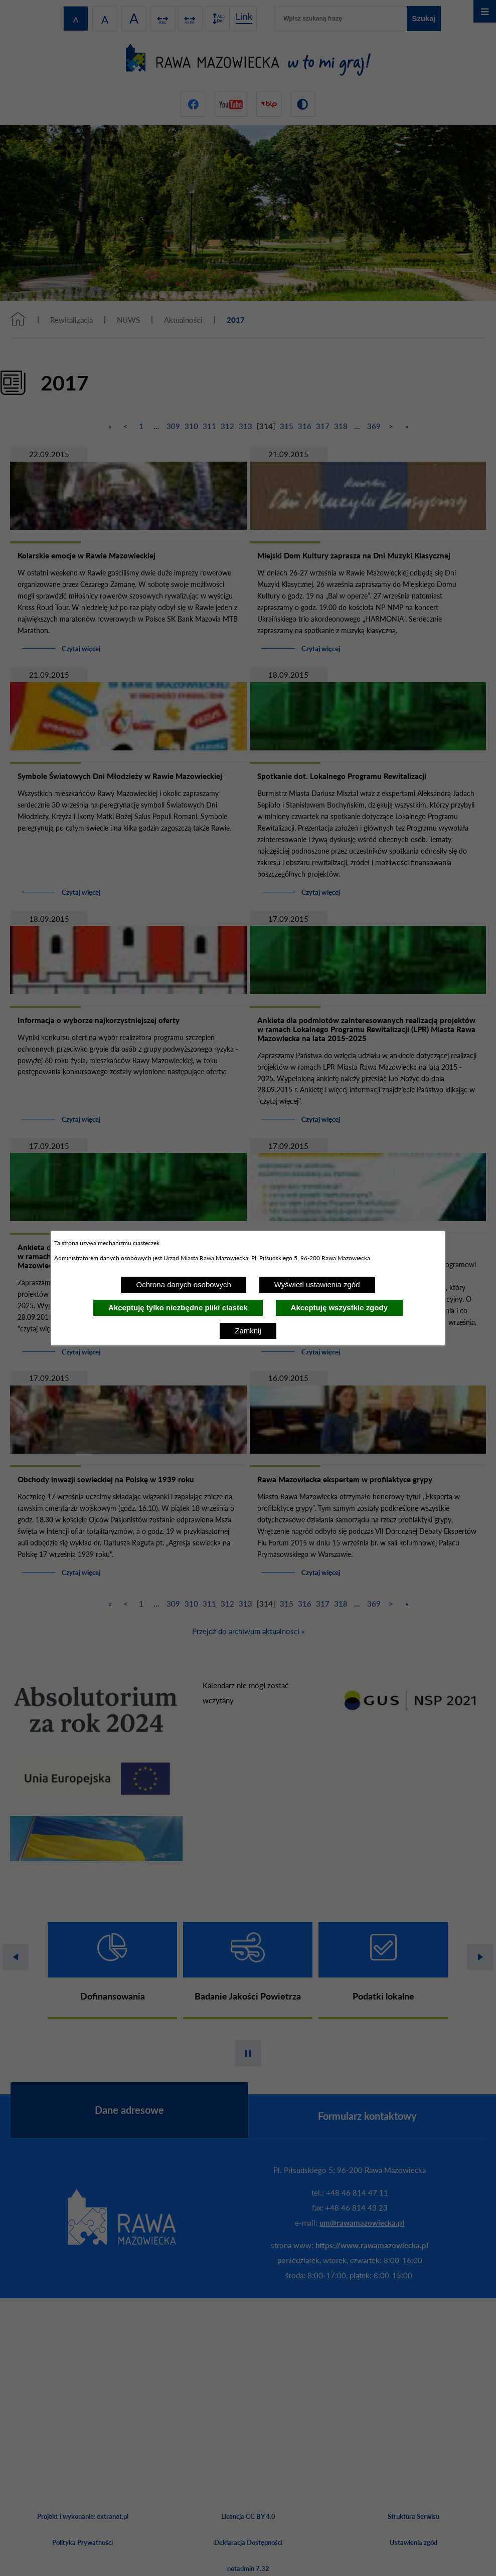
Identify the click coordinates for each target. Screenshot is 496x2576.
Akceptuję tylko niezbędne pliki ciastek (178, 1307)
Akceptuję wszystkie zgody (339, 1307)
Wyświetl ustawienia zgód (317, 1284)
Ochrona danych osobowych (183, 1284)
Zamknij (248, 1330)
